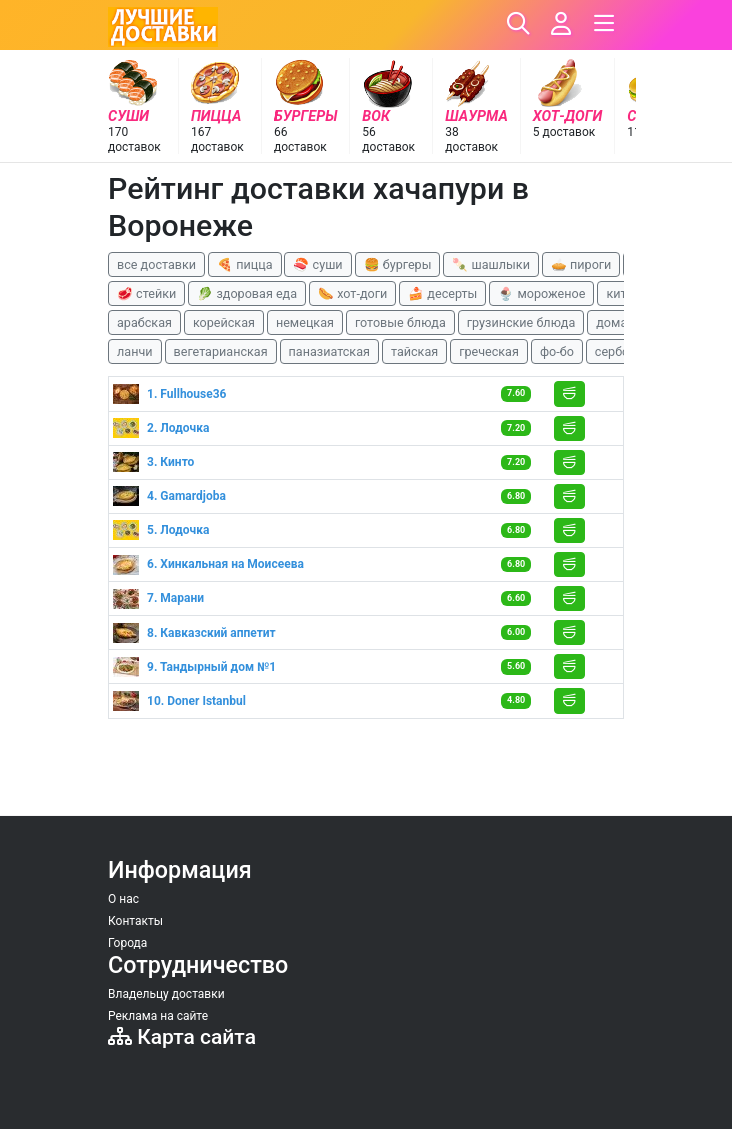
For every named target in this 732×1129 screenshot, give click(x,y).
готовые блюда (400, 322)
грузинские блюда (521, 322)
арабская (144, 322)
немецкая (305, 322)
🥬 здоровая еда (247, 293)
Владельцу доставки (166, 994)
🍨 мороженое (541, 293)
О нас (123, 899)
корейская (224, 322)
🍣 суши (317, 264)
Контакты (135, 921)
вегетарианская (221, 351)
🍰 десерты (442, 293)
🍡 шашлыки (491, 264)
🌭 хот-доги (352, 293)
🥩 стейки (146, 293)
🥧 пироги (581, 264)
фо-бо (557, 351)
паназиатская (329, 351)
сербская (622, 351)
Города (127, 943)
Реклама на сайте (158, 1016)
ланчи (135, 351)
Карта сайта (182, 1036)
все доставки (156, 264)
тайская (414, 351)
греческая (489, 351)
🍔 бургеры (398, 264)
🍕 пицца (244, 264)
